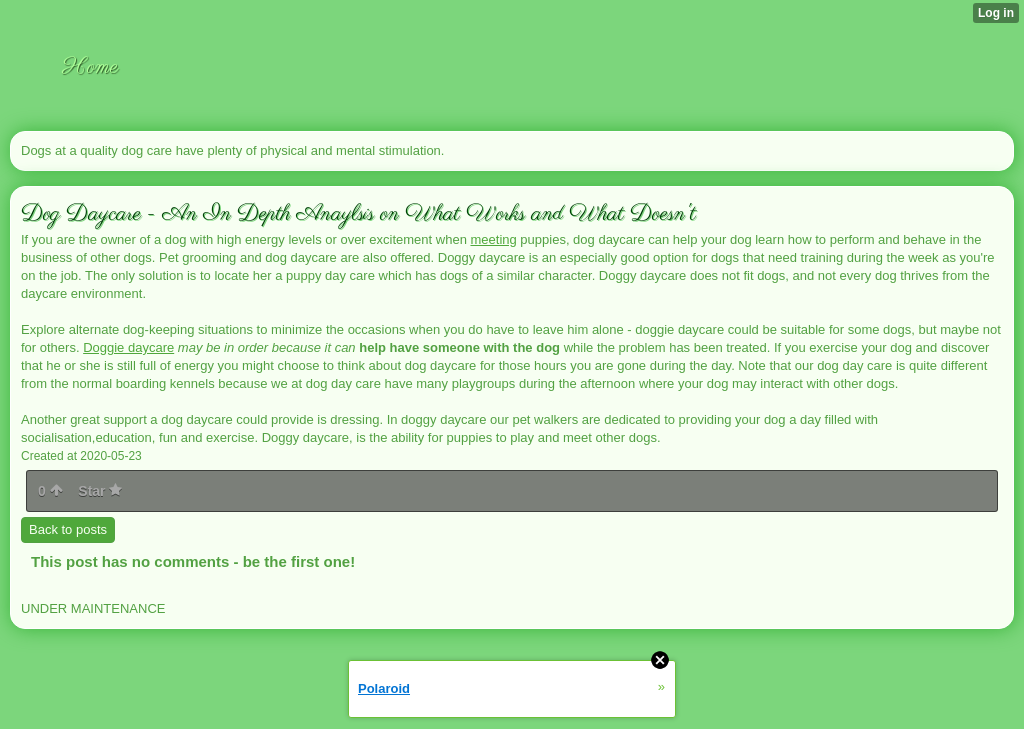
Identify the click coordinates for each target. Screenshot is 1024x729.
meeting (493, 239)
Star (100, 491)
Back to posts (68, 529)
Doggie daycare (128, 347)
